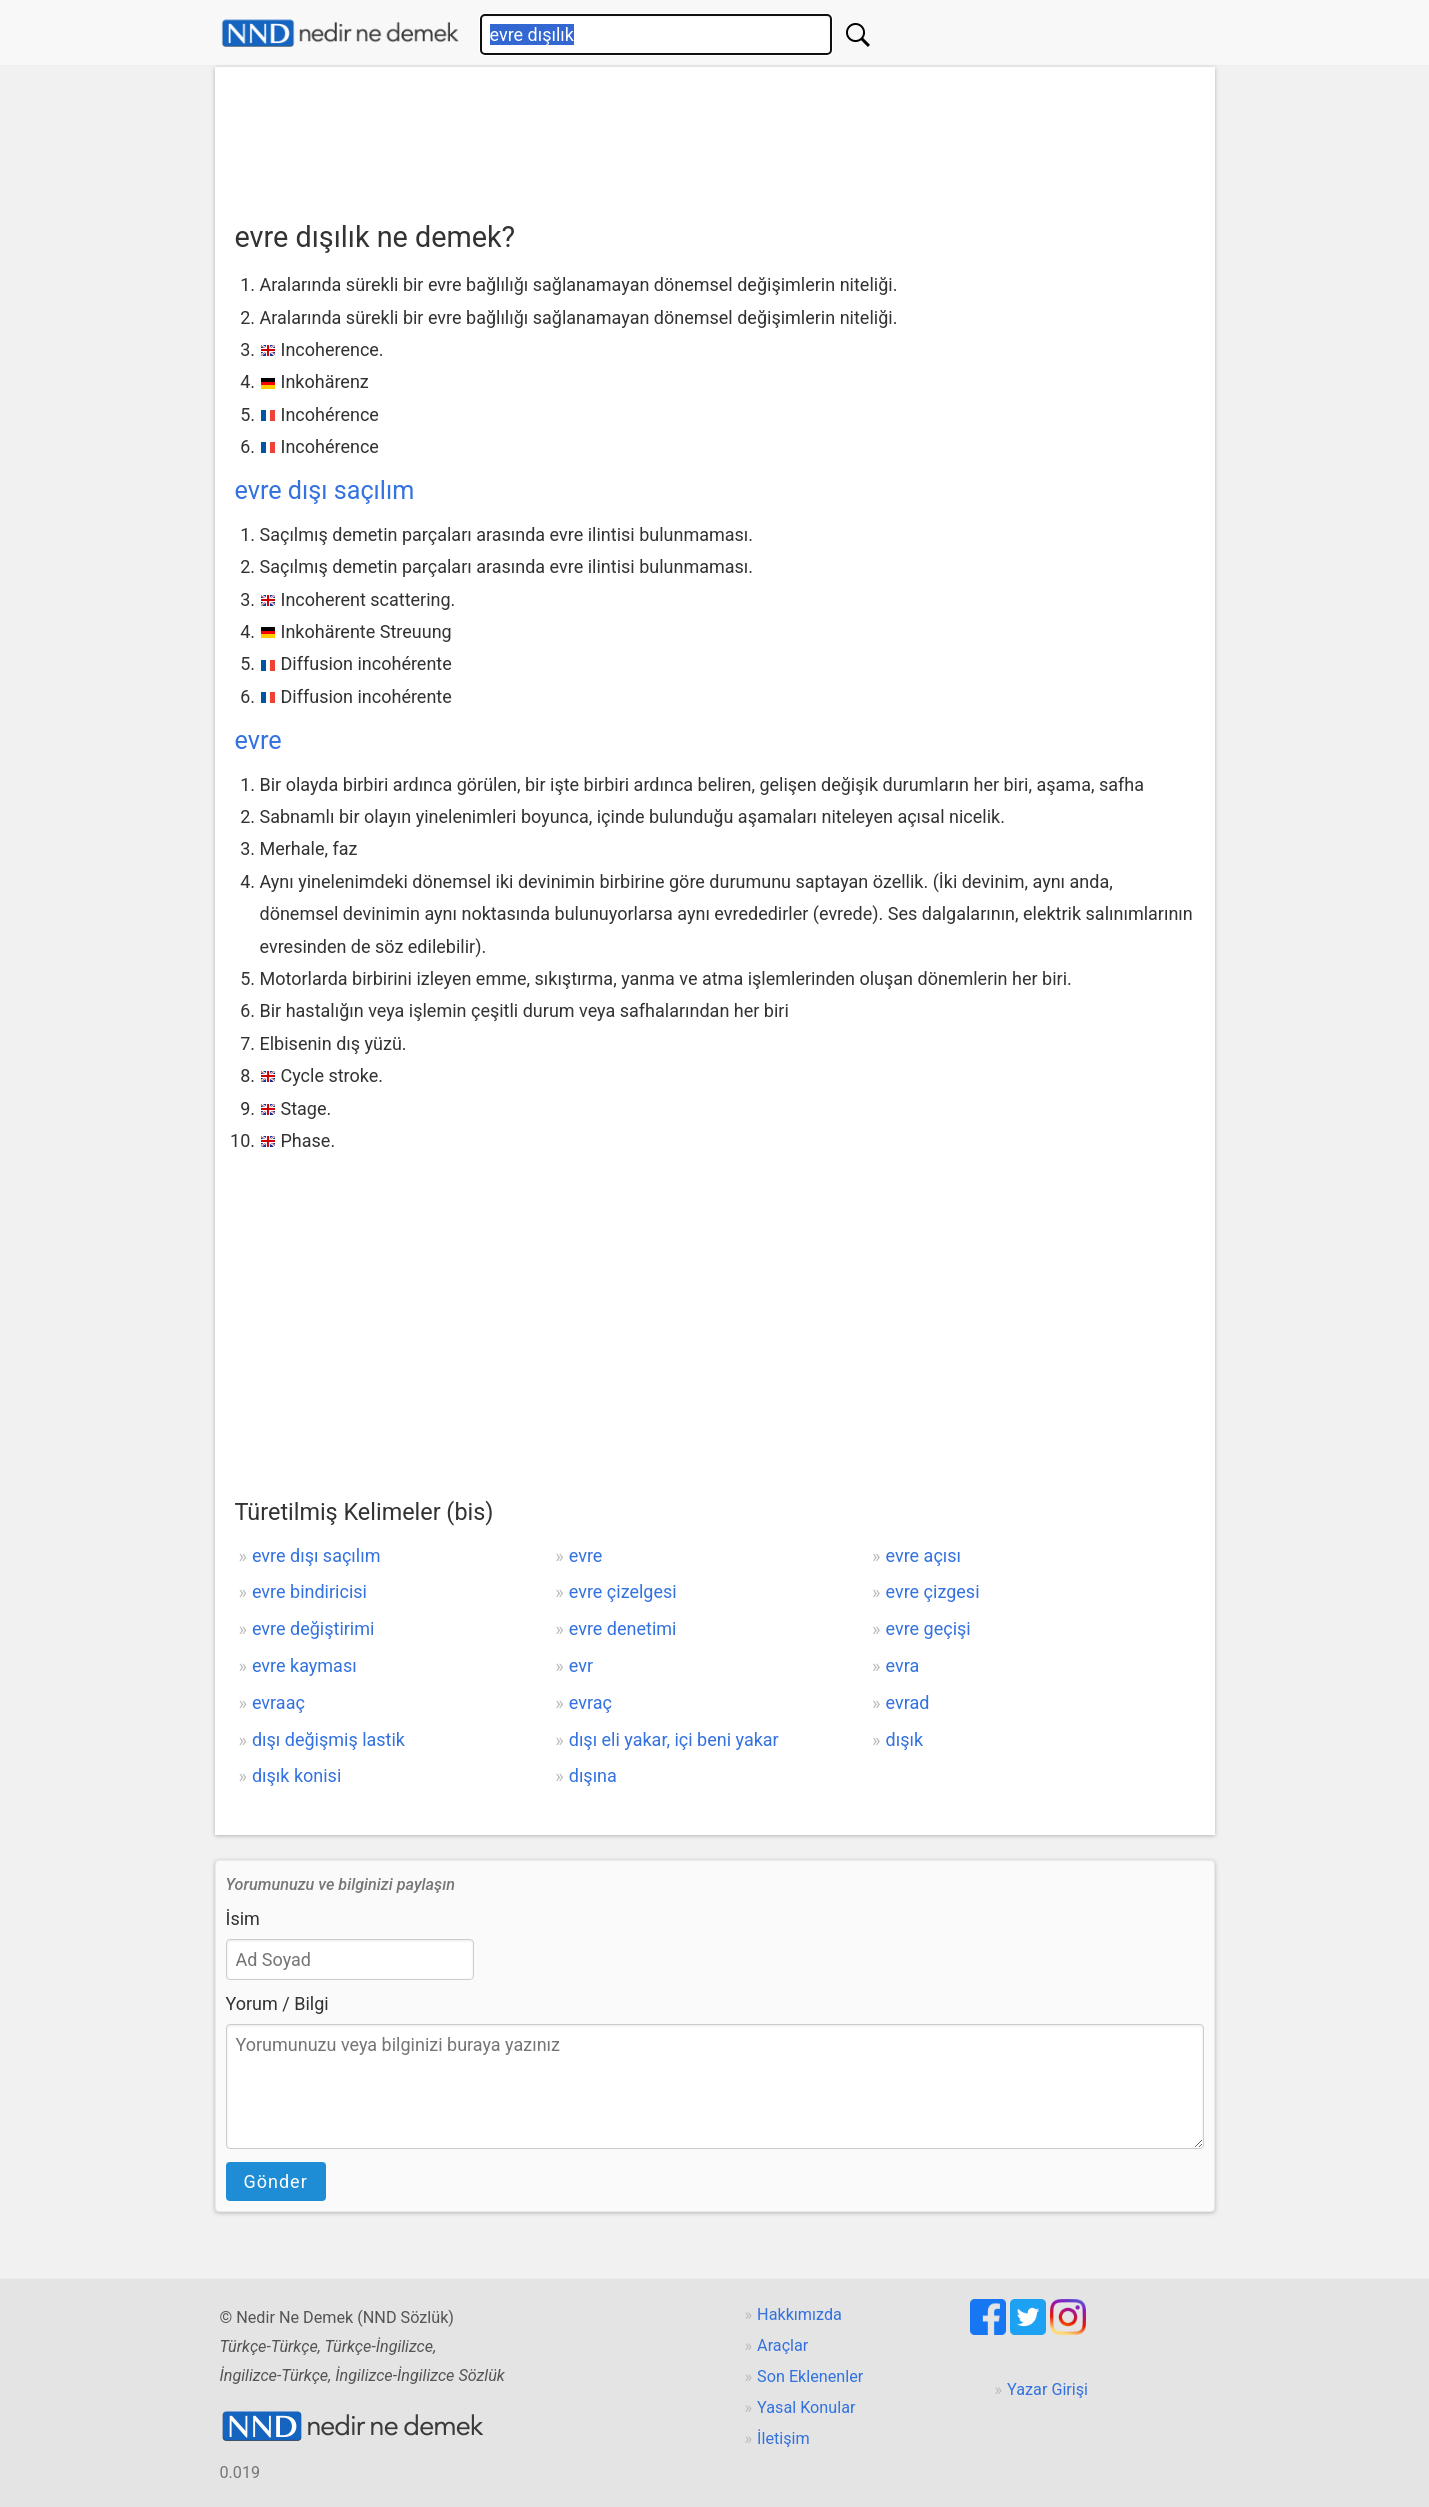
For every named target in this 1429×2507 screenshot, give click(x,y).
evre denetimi (623, 1628)
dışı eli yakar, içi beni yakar (674, 1739)
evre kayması (304, 1665)
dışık (904, 1739)
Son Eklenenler (810, 2376)
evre (258, 740)
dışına (593, 1775)
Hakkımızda (799, 2314)
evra (903, 1665)
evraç (590, 1702)
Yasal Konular (806, 2407)
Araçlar (782, 2345)
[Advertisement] (715, 137)
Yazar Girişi (1047, 2389)
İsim (243, 1918)
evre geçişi (928, 1628)
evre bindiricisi (309, 1591)
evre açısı (924, 1555)
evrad (908, 1702)
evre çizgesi (933, 1591)
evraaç (278, 1702)
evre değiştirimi (313, 1628)
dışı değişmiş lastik (328, 1739)
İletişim (783, 2438)
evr (581, 1665)
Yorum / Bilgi (277, 2003)
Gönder (276, 2181)
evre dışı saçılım (325, 490)
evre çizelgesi (623, 1591)
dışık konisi (296, 1775)
